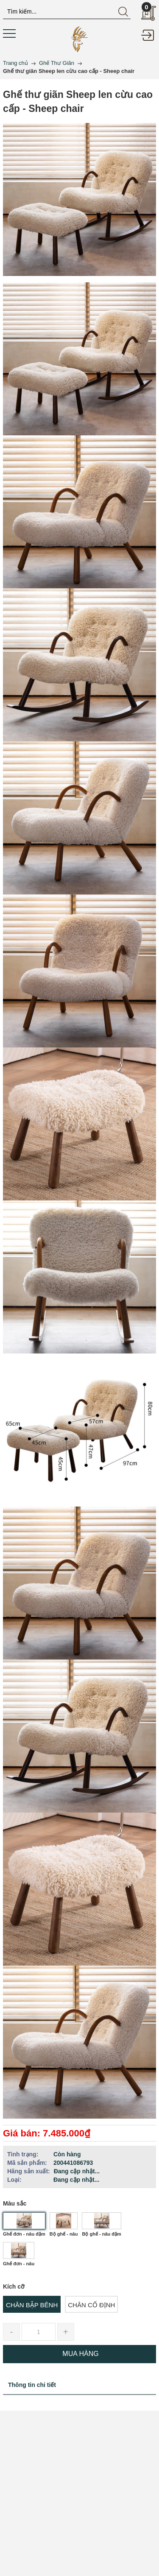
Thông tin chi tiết (32, 2384)
